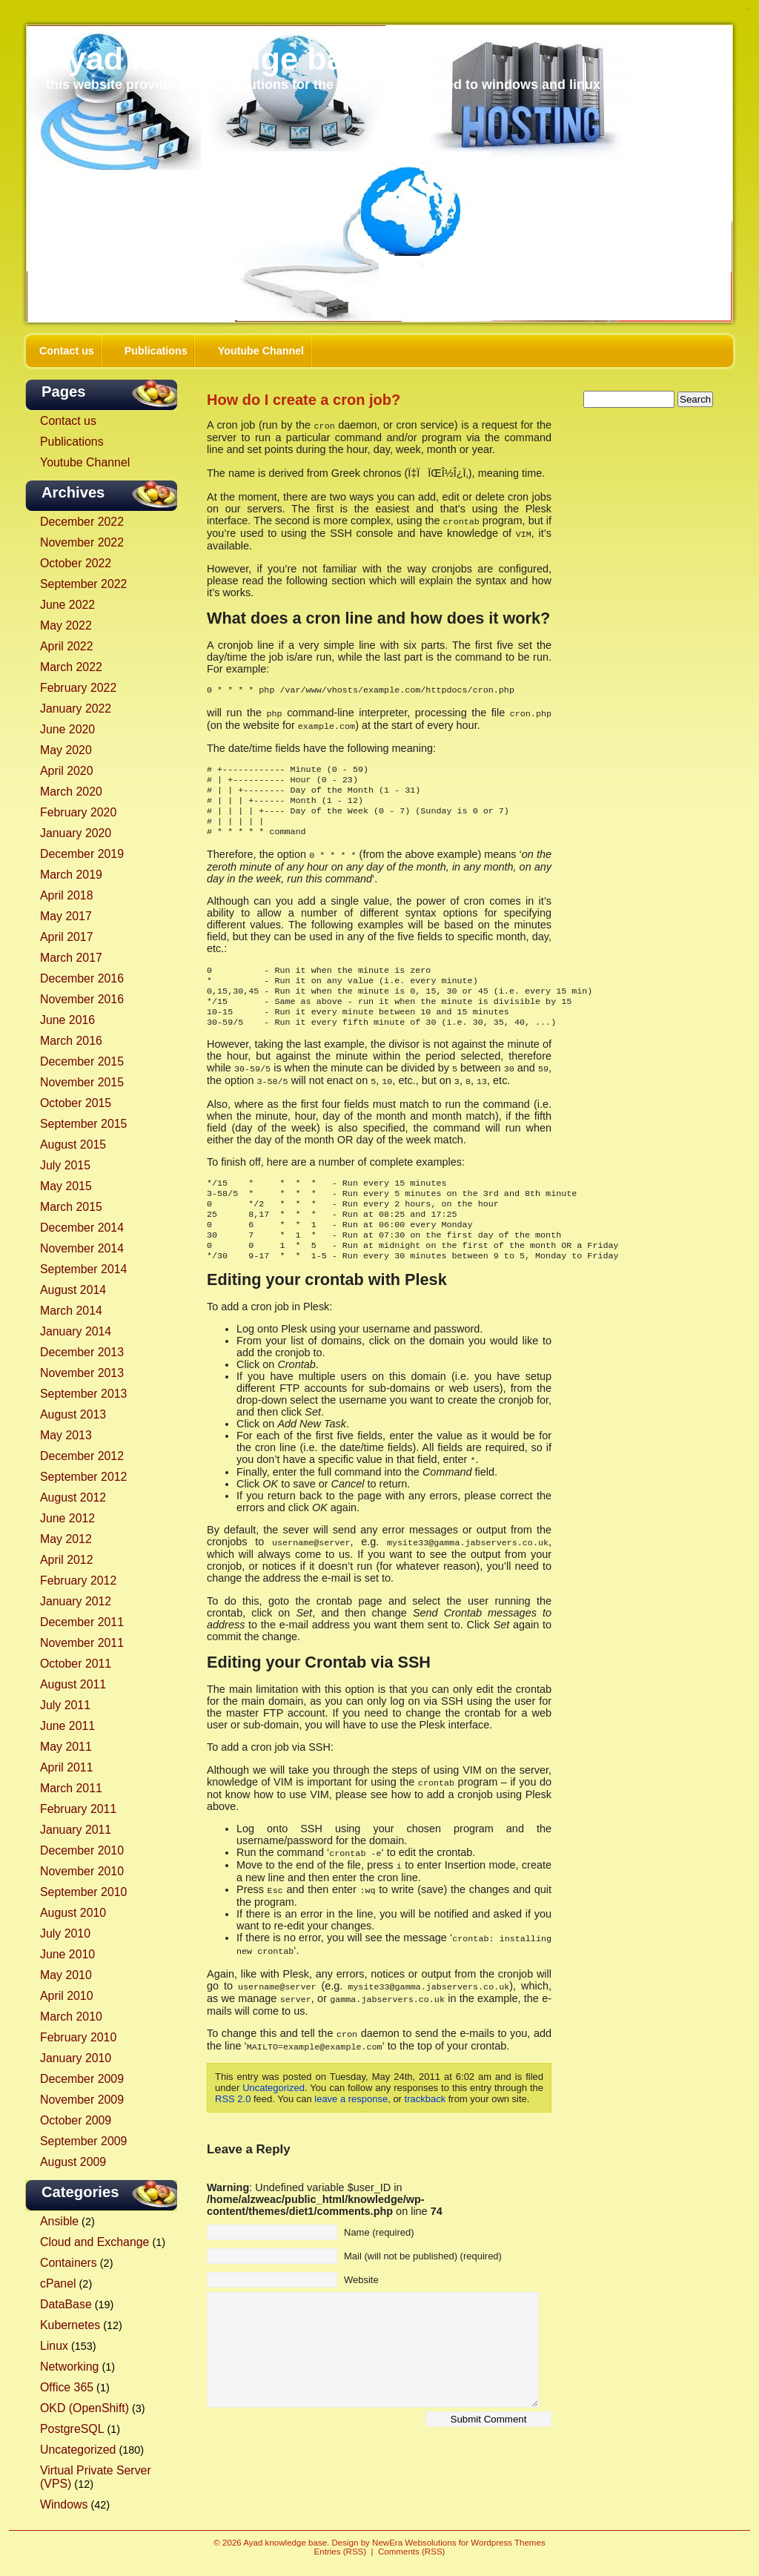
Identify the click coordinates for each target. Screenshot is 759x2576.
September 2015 (83, 1123)
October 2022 (75, 563)
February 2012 (78, 1580)
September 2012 (83, 1476)
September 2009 (83, 2141)
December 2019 (82, 854)
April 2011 (66, 1767)
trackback (425, 2116)
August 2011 (73, 1684)
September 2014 (83, 1269)
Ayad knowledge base (213, 58)
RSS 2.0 (233, 2116)
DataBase (66, 2304)
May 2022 (66, 625)
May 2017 (66, 916)
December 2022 (82, 521)
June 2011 (67, 1726)
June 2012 (67, 1518)
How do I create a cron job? (303, 400)
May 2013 (66, 1435)
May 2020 (66, 750)
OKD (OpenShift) (84, 2408)
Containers (68, 2262)
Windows (63, 2504)
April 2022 (66, 646)
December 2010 (82, 1850)
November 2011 (82, 1643)
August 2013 (73, 1414)
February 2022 (78, 687)
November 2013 (82, 1373)
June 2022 (67, 604)
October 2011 (75, 1663)
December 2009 (82, 2079)
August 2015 (73, 1144)
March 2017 (71, 957)
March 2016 (71, 1040)
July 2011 (65, 1705)
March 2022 (71, 667)
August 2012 (73, 1497)
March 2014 (71, 1310)
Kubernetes (70, 2325)
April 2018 (66, 895)
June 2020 (67, 729)
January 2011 (75, 1829)
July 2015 (65, 1165)
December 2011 (82, 1622)
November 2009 (82, 2099)
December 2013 (82, 1352)
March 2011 (71, 1788)
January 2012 (75, 1601)
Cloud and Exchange (94, 2242)
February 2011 (78, 1809)
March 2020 (71, 791)
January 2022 (75, 708)
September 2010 (83, 1892)
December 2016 (82, 978)
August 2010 (73, 1912)
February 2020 (78, 812)
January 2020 (75, 833)
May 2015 (66, 1186)
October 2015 (75, 1103)
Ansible (59, 2221)
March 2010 (71, 2016)
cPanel (58, 2283)
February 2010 (78, 2037)
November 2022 (82, 542)
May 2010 (66, 1975)
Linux (54, 2345)
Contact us (66, 351)
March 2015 (71, 1207)
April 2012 (66, 1559)
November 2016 (82, 999)
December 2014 (82, 1227)
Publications (156, 351)
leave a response (351, 2116)
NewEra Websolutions (414, 2542)
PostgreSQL (72, 2429)
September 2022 (83, 584)
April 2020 (66, 770)
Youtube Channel (261, 351)
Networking (69, 2366)
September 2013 (83, 1393)
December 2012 (82, 1456)
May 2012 (66, 1539)
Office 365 (66, 2387)
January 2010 (75, 2058)
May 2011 (66, 1746)
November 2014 (82, 1248)
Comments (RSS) (411, 2551)
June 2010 (67, 1954)
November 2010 (82, 1871)
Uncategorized (78, 2449)
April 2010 (66, 1995)
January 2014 (75, 1331)
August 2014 (73, 1290)
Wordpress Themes (508, 2542)
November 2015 (82, 1082)
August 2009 (73, 2162)
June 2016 (67, 1020)
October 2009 (75, 2120)
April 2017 (66, 937)
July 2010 (65, 1933)
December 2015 (82, 1061)
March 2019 (71, 874)
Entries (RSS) (340, 2551)
